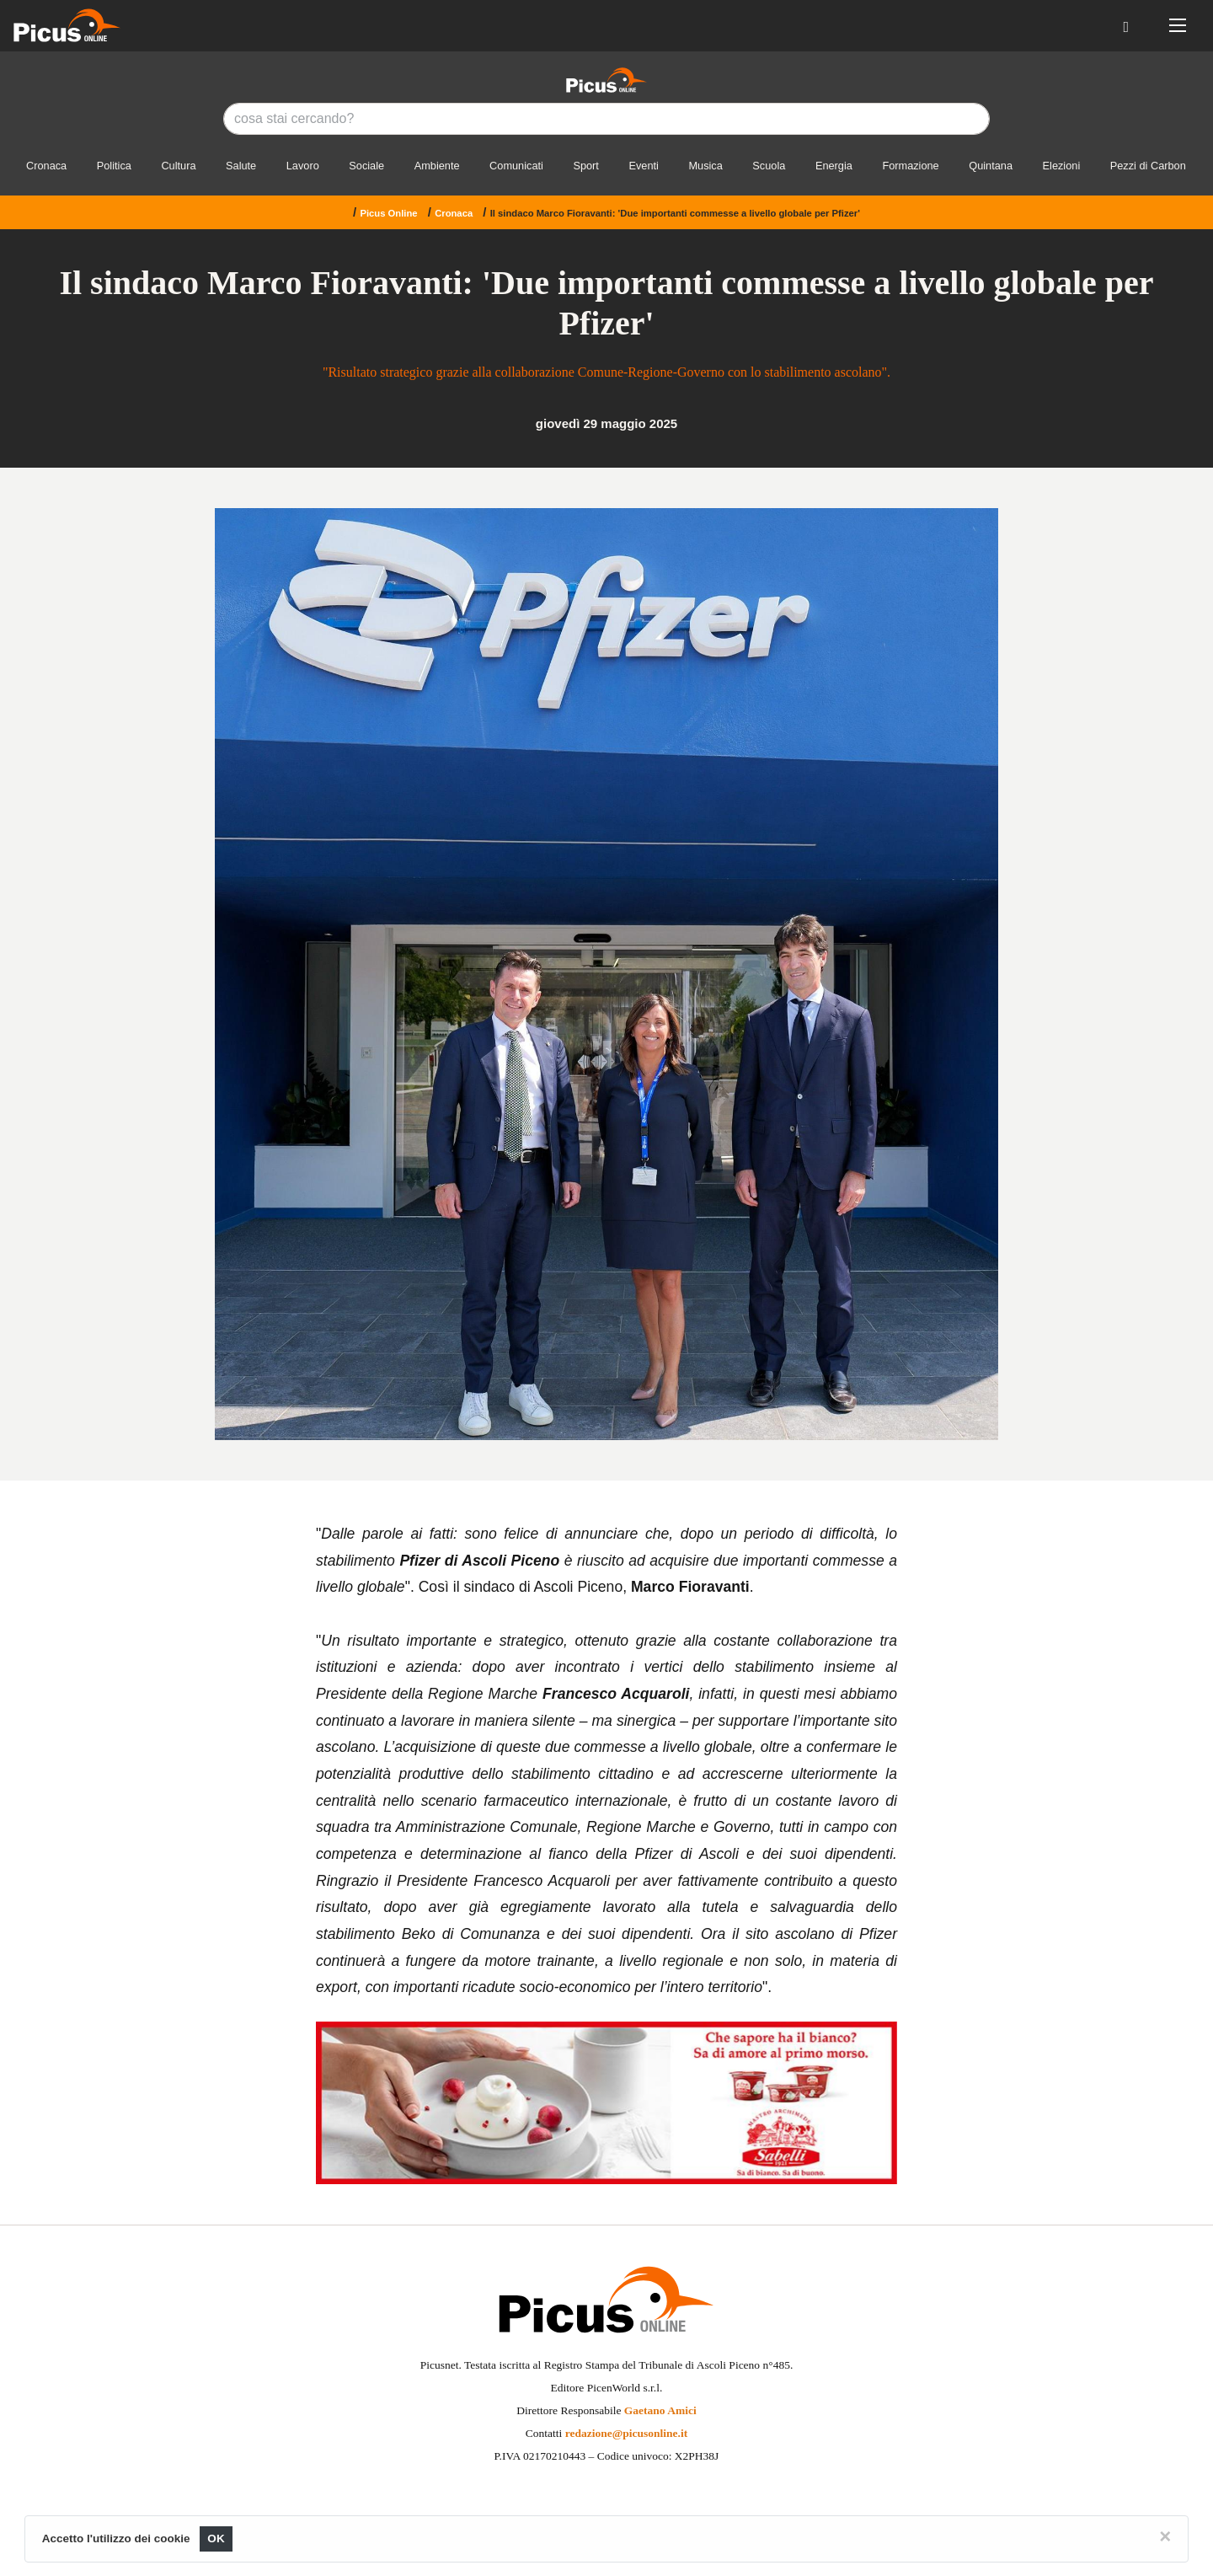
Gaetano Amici (660, 2410)
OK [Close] (216, 2538)
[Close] (1165, 2536)
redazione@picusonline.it (626, 2433)
